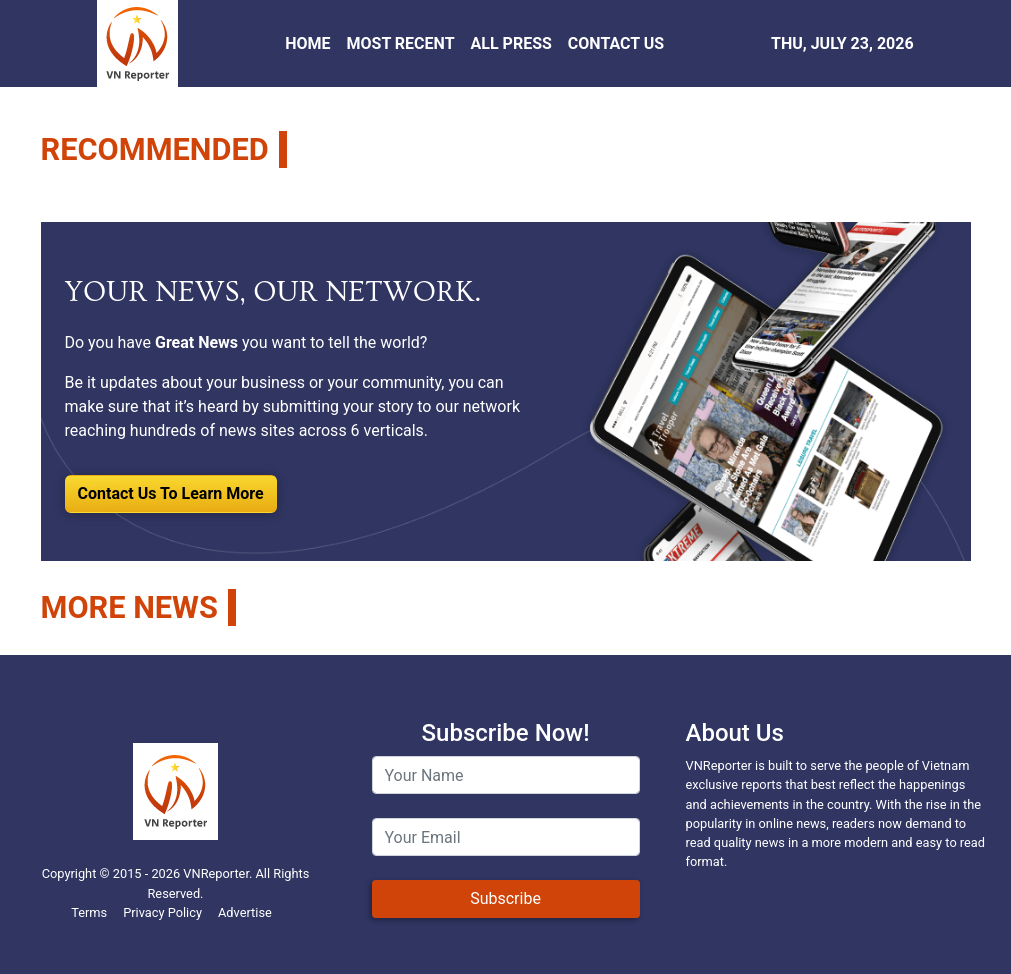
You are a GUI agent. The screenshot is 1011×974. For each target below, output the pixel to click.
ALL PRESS (511, 43)
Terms (89, 912)
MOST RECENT (400, 43)
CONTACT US (616, 43)
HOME (307, 43)
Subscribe (505, 898)
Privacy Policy (162, 912)
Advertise (245, 912)
